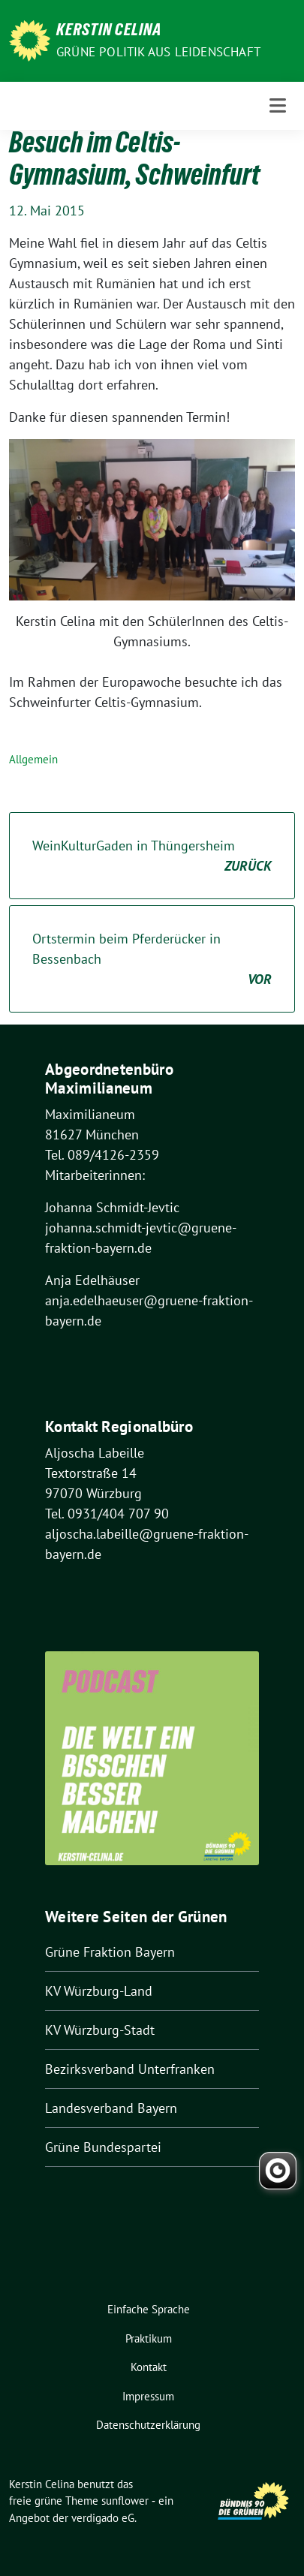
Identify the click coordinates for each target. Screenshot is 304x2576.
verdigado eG (102, 2518)
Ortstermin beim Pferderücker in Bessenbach (152, 959)
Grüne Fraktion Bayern (110, 1952)
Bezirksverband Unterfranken (130, 2069)
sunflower (125, 2500)
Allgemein (33, 759)
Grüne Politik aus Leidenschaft (158, 52)
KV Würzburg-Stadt (100, 2030)
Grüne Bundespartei (103, 2147)
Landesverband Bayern (111, 2108)
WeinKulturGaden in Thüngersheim (152, 856)
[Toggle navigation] (277, 105)
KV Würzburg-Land (98, 1991)
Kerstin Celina (108, 31)
